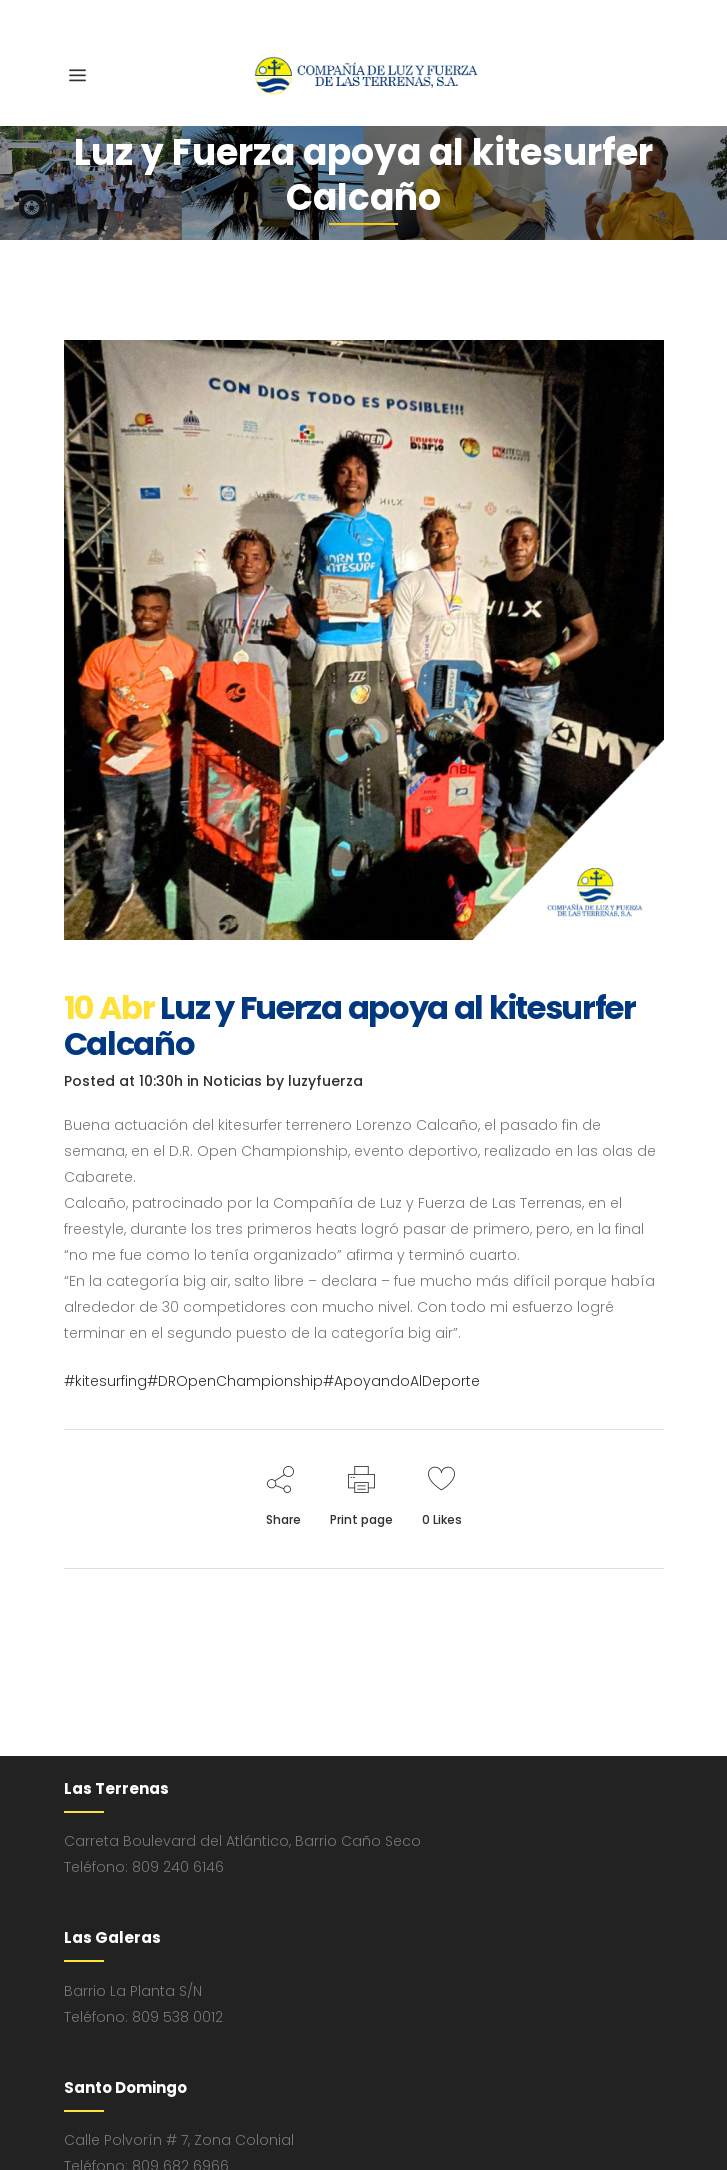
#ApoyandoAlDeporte (401, 1381)
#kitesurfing (105, 1381)
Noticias (232, 1081)
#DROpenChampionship (235, 1381)
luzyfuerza (325, 1081)
